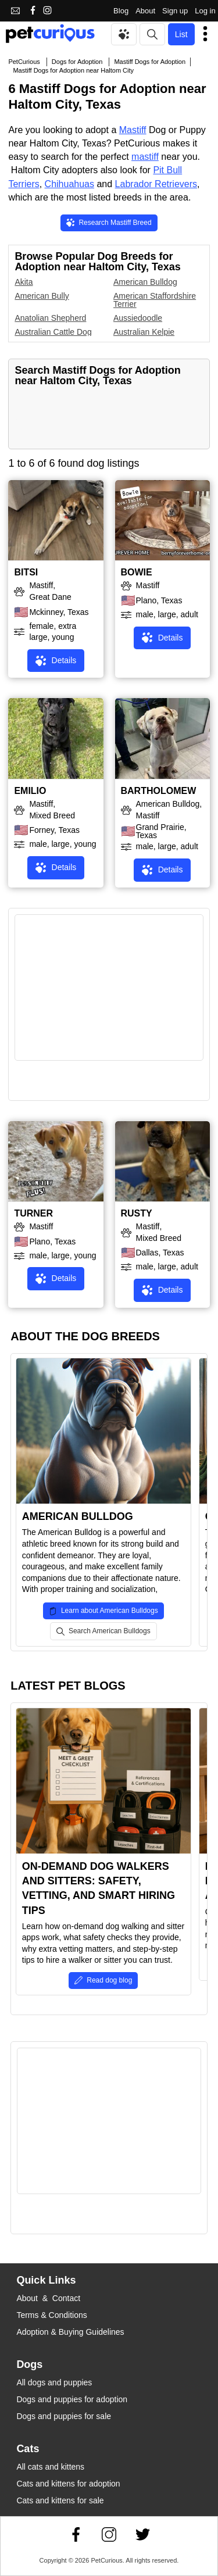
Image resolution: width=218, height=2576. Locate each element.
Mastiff (132, 130)
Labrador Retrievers (156, 184)
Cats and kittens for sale (59, 2500)
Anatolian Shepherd (50, 318)
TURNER (33, 1213)
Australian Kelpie (143, 332)
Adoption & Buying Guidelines (70, 2332)
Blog (120, 11)
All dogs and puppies (54, 2382)
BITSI (26, 572)
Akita (24, 282)
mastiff (145, 157)
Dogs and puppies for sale (63, 2416)
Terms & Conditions (51, 2315)
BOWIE (136, 572)
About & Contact (48, 2298)
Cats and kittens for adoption (68, 2483)
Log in (205, 11)
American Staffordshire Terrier (154, 300)
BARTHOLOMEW (158, 791)
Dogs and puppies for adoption (71, 2399)
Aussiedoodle (137, 318)
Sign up (175, 11)
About (145, 11)
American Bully (42, 295)
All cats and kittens (50, 2466)
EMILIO (30, 791)
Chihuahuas (69, 184)
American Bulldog (145, 282)
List (181, 34)
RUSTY (136, 1213)
